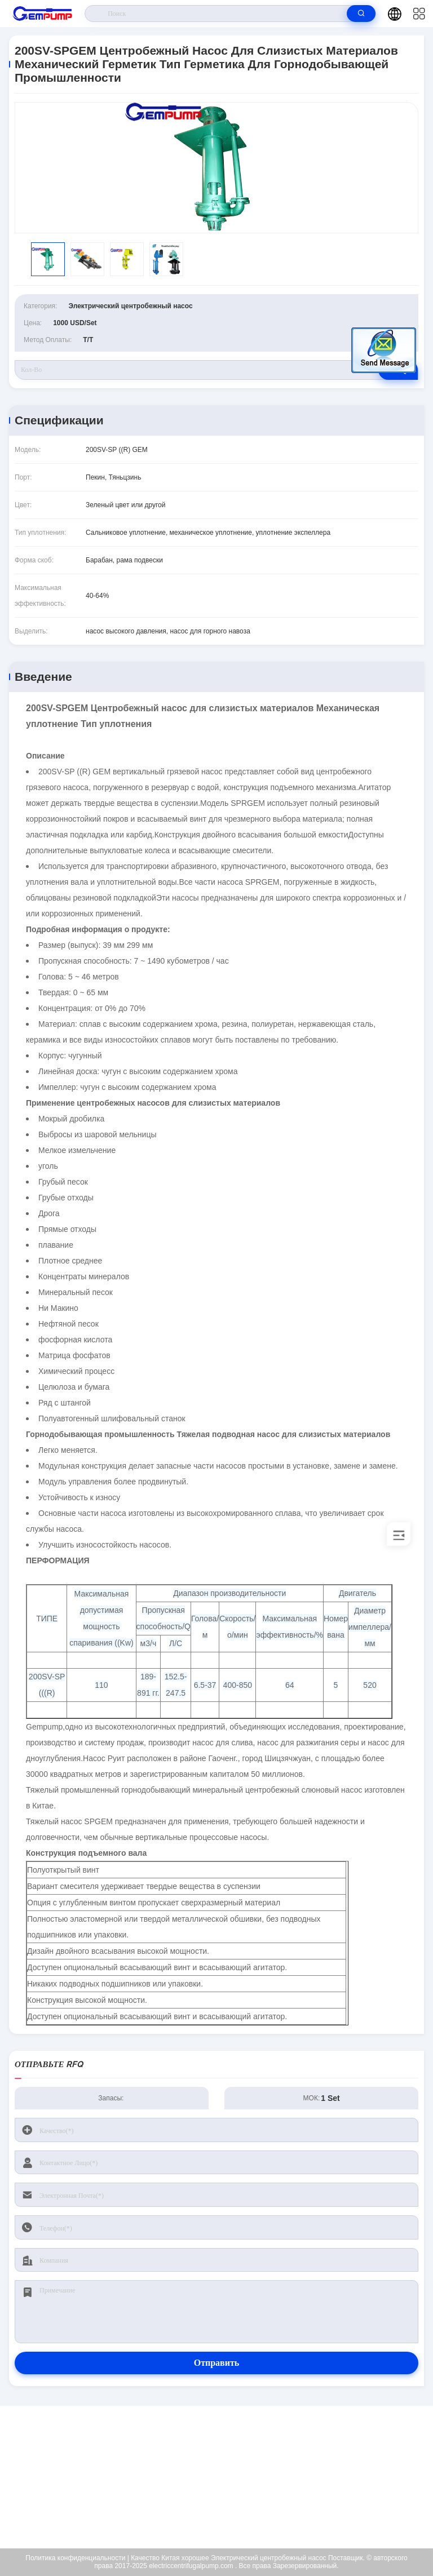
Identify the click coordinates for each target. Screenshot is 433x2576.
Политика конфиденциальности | (77, 2558)
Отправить (217, 2362)
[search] (361, 13)
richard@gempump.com (224, 2477)
